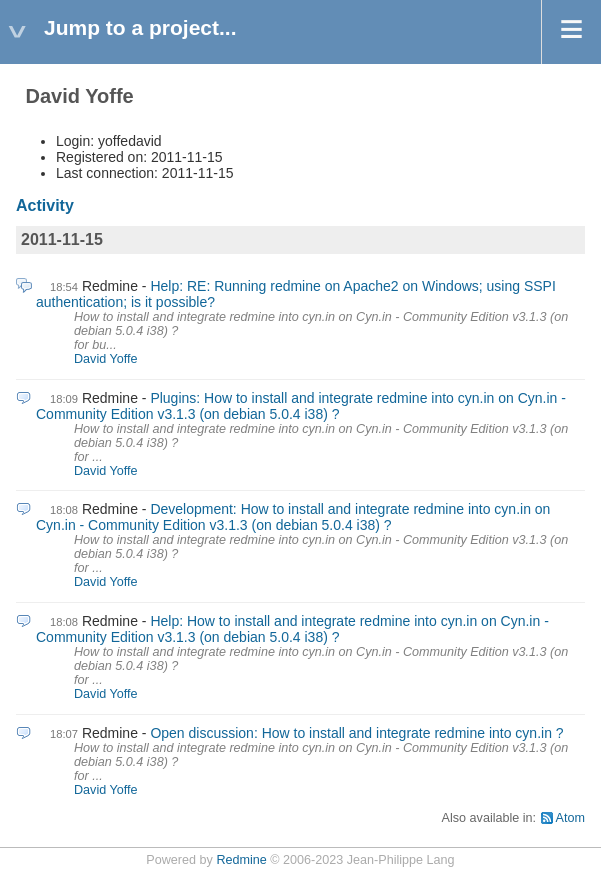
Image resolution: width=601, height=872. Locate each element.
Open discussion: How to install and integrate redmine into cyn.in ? (356, 733)
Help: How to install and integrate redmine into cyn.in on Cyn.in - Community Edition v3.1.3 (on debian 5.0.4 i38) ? (292, 629)
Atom (570, 818)
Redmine (241, 860)
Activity (45, 205)
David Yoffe (106, 359)
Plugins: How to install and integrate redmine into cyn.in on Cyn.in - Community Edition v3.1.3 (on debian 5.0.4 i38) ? (301, 406)
